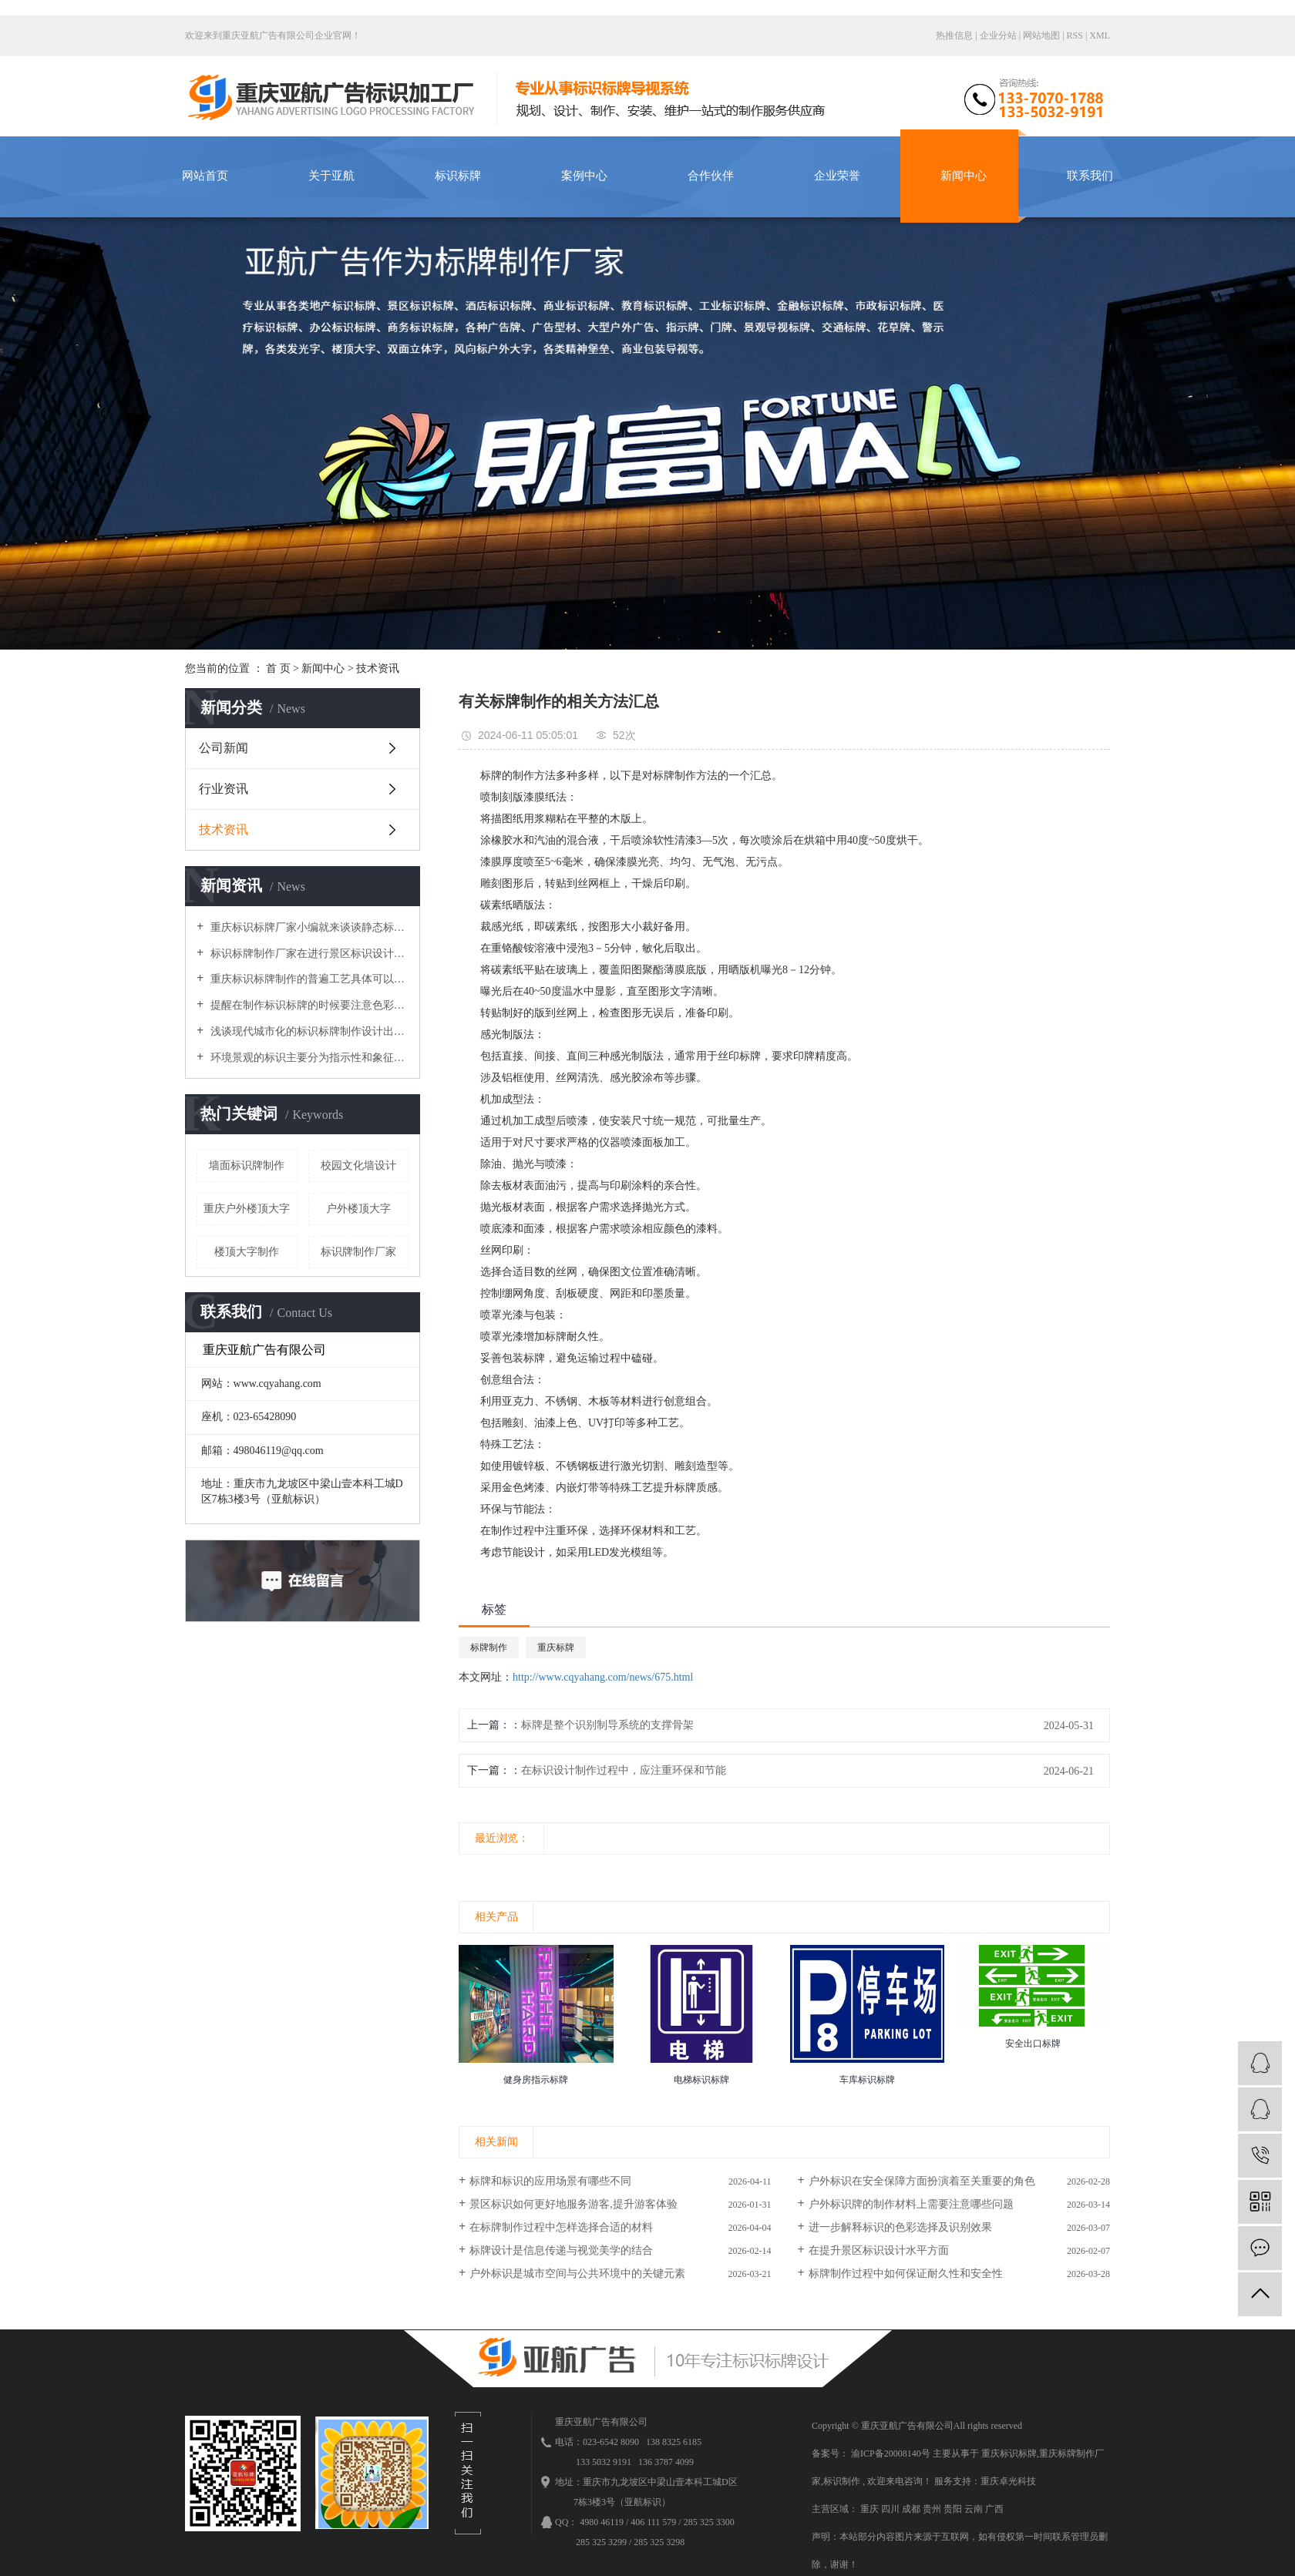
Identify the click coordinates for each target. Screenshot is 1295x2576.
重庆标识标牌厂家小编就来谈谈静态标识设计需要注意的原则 (308, 927)
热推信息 (954, 35)
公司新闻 (223, 747)
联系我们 (1090, 176)
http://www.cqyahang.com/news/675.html (603, 1677)
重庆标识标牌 (1009, 2453)
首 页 (278, 668)
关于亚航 (331, 176)
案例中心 (584, 176)
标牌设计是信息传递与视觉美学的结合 (561, 2250)
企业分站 (998, 35)
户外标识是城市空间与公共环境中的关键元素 (577, 2273)
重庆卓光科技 (1008, 2481)
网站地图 (1042, 35)
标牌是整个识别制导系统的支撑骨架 (607, 1725)
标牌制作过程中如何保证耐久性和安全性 (906, 2273)
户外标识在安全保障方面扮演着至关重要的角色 (922, 2181)
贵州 (933, 2509)
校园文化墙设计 (358, 1165)
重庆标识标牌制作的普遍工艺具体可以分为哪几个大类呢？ (308, 979)
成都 (912, 2509)
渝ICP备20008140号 (890, 2453)
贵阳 (954, 2509)
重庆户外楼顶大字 (247, 1208)
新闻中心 (963, 176)
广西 (994, 2509)
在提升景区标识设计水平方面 (879, 2250)
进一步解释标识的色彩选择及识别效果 (900, 2227)
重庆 (870, 2509)
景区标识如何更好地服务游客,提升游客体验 (573, 2204)
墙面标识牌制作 (246, 1165)
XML (1099, 35)
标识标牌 (458, 176)
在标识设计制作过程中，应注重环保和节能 (623, 1770)
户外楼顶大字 (358, 1208)
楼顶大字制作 (246, 1252)
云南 (974, 2509)
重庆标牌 (555, 1647)
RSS (1075, 35)
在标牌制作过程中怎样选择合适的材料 (561, 2227)
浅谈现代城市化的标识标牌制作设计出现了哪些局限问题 (308, 1031)
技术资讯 (377, 668)
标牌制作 (488, 1647)
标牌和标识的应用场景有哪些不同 (550, 2181)
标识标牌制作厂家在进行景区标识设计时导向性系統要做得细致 (308, 953)
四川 (891, 2509)
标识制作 (841, 2481)
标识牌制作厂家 (358, 1252)
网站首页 (205, 176)
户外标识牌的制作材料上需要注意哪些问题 (911, 2204)
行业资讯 (223, 788)
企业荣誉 (837, 176)
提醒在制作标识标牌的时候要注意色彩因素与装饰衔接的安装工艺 (308, 1005)
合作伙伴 (711, 176)
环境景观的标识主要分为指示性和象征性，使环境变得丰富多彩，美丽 (308, 1057)
